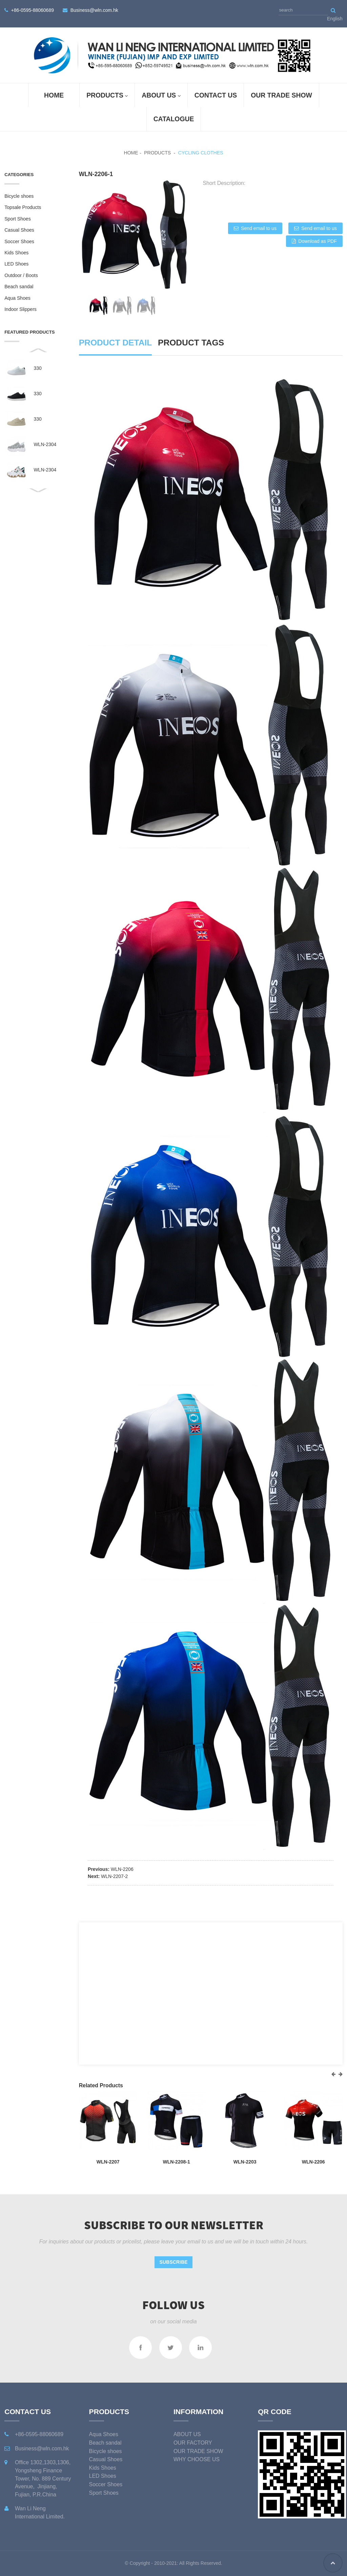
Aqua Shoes (17, 298)
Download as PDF (317, 241)
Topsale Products (22, 207)
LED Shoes (16, 264)
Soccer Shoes (19, 241)
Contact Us (216, 95)
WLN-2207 (108, 2162)
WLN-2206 (122, 1869)
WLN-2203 (245, 2162)
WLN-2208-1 (176, 2162)
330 (37, 368)
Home (54, 95)
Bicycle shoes (19, 196)
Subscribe (174, 2262)
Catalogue (174, 119)
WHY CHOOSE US (197, 2459)
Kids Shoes (16, 252)
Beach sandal (18, 286)
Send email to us (259, 228)
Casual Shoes (19, 230)
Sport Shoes (17, 218)
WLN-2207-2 (114, 1876)
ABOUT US (161, 95)
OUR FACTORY (193, 2443)
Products (107, 95)
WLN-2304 (45, 444)
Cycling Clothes (200, 152)
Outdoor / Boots (21, 275)
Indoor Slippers (20, 309)
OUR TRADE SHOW (281, 95)
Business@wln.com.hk (94, 10)
